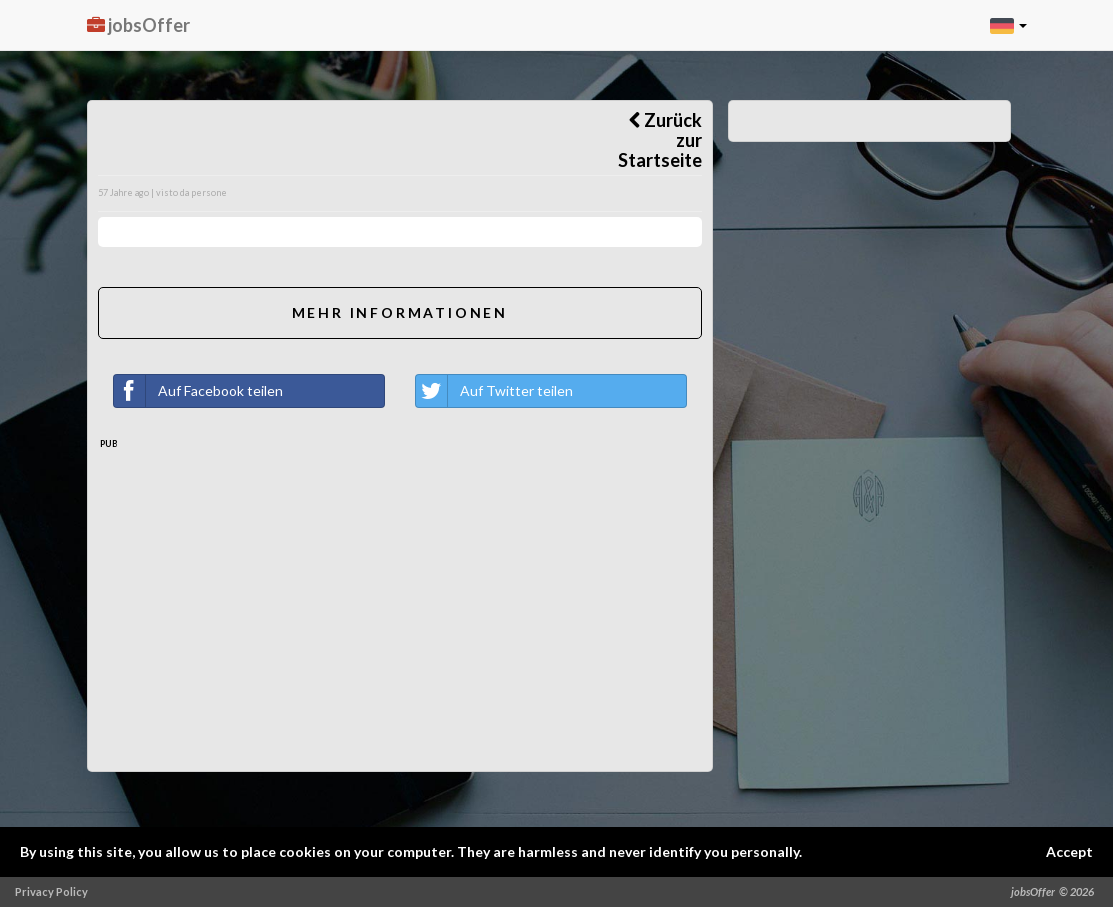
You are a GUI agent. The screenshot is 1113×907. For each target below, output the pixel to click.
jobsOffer (138, 25)
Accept (1069, 851)
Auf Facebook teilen (198, 391)
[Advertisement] (400, 621)
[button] (1008, 25)
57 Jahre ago (123, 192)
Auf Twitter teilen (494, 391)
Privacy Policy (51, 891)
